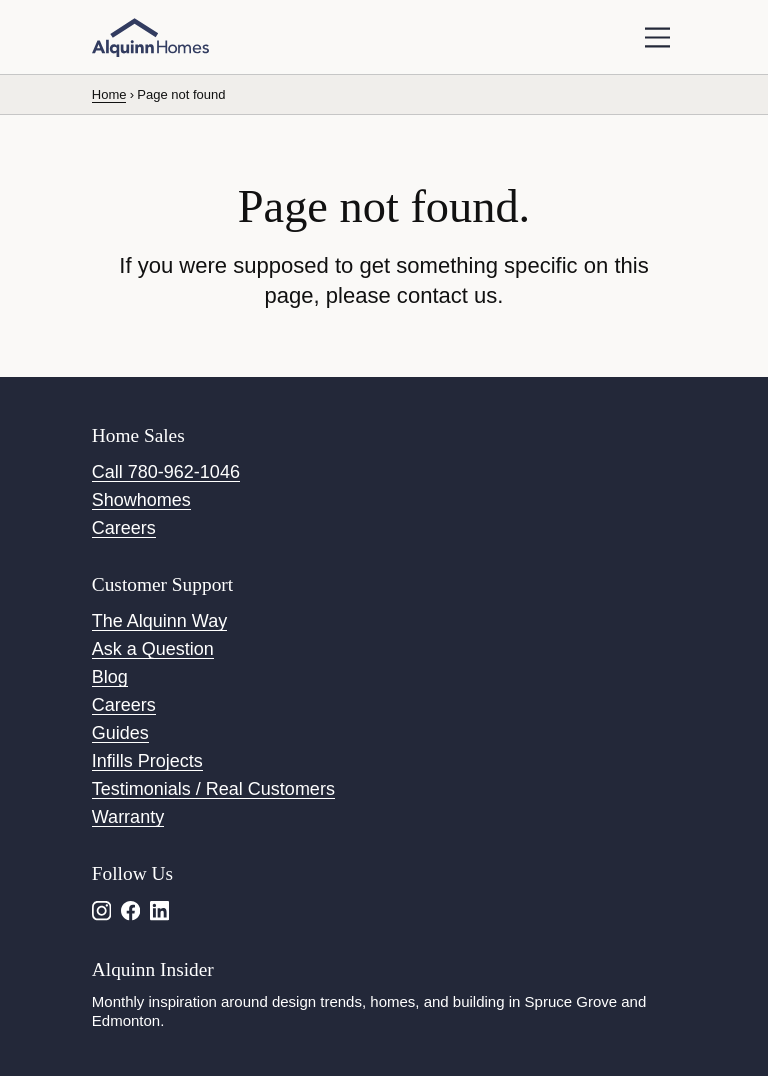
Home (109, 94)
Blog (110, 677)
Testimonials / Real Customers (213, 789)
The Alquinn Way (159, 621)
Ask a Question (153, 649)
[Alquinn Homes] (150, 38)
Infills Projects (147, 761)
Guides (120, 733)
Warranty (128, 817)
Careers (124, 528)
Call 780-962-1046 (166, 472)
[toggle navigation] (657, 37)
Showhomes (141, 500)
